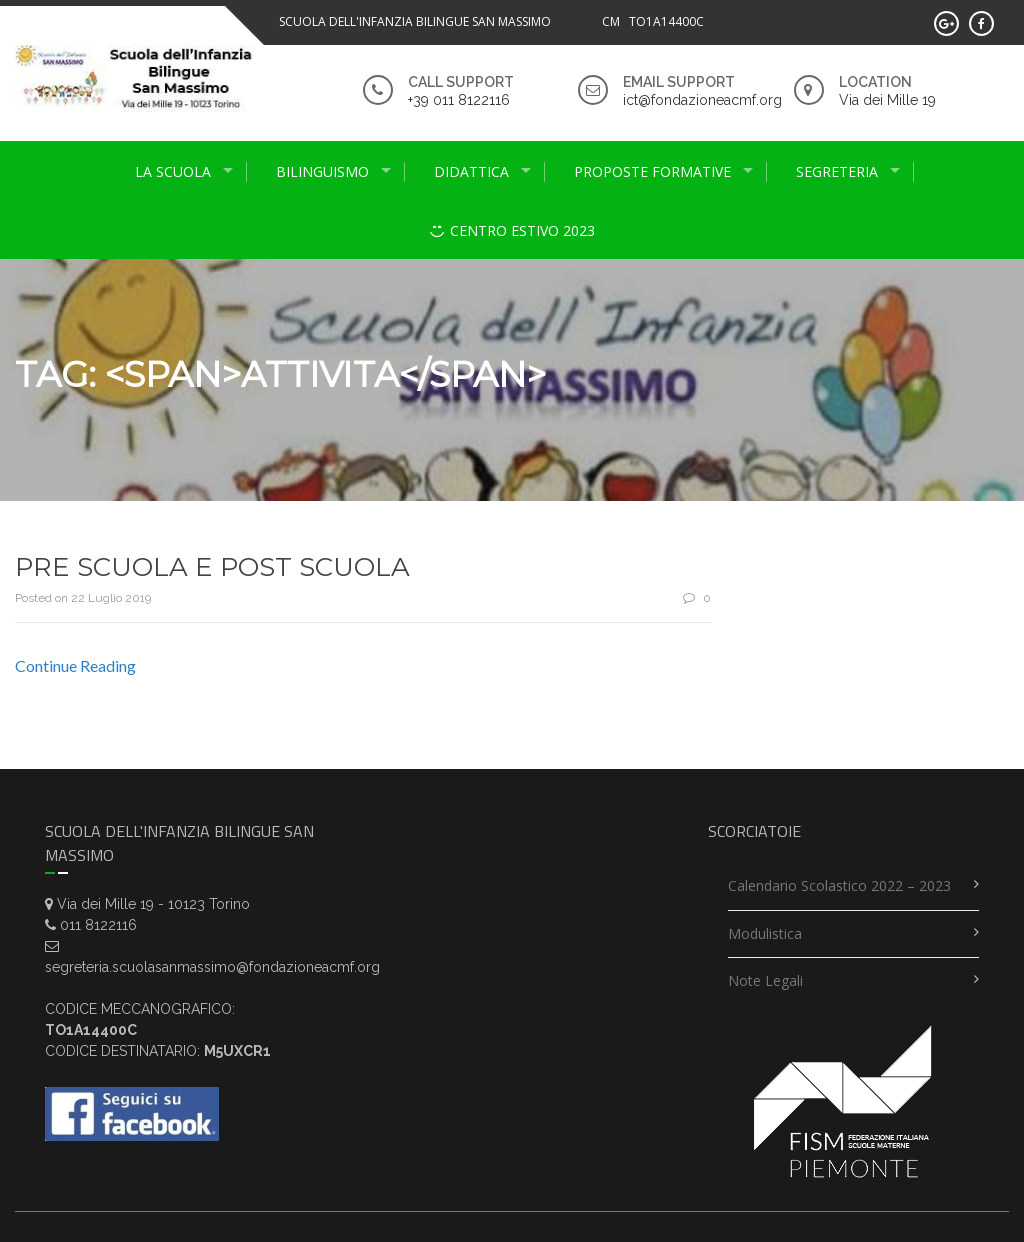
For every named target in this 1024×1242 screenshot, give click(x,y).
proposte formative (652, 171)
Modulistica (765, 933)
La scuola (173, 171)
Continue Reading (75, 665)
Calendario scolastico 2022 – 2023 (839, 885)
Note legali (765, 980)
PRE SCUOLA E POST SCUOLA (212, 567)
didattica (471, 171)
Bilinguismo (322, 171)
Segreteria (837, 171)
